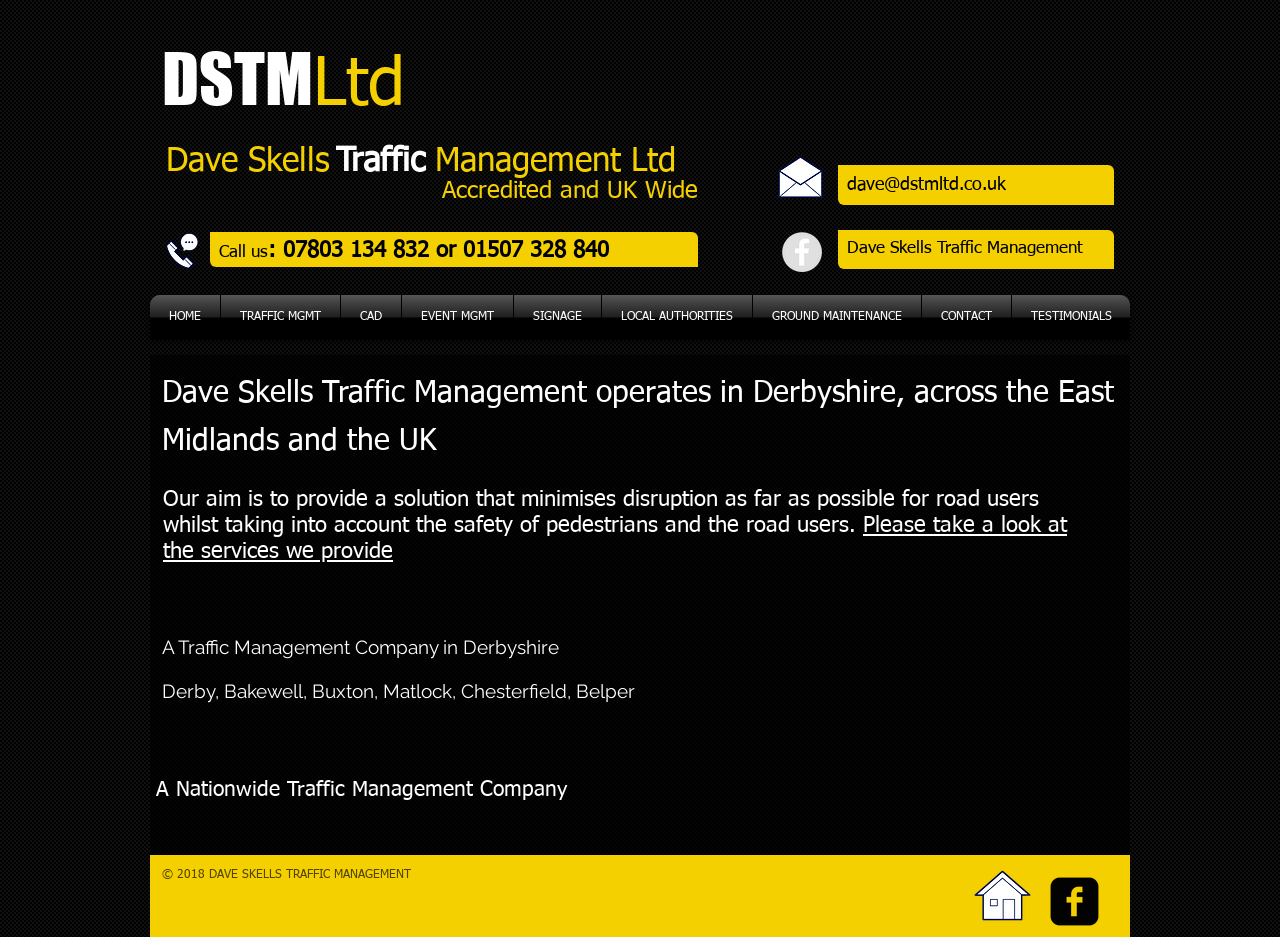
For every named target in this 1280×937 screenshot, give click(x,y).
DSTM (237, 78)
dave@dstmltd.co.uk (926, 185)
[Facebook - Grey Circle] (802, 252)
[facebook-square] (1074, 901)
